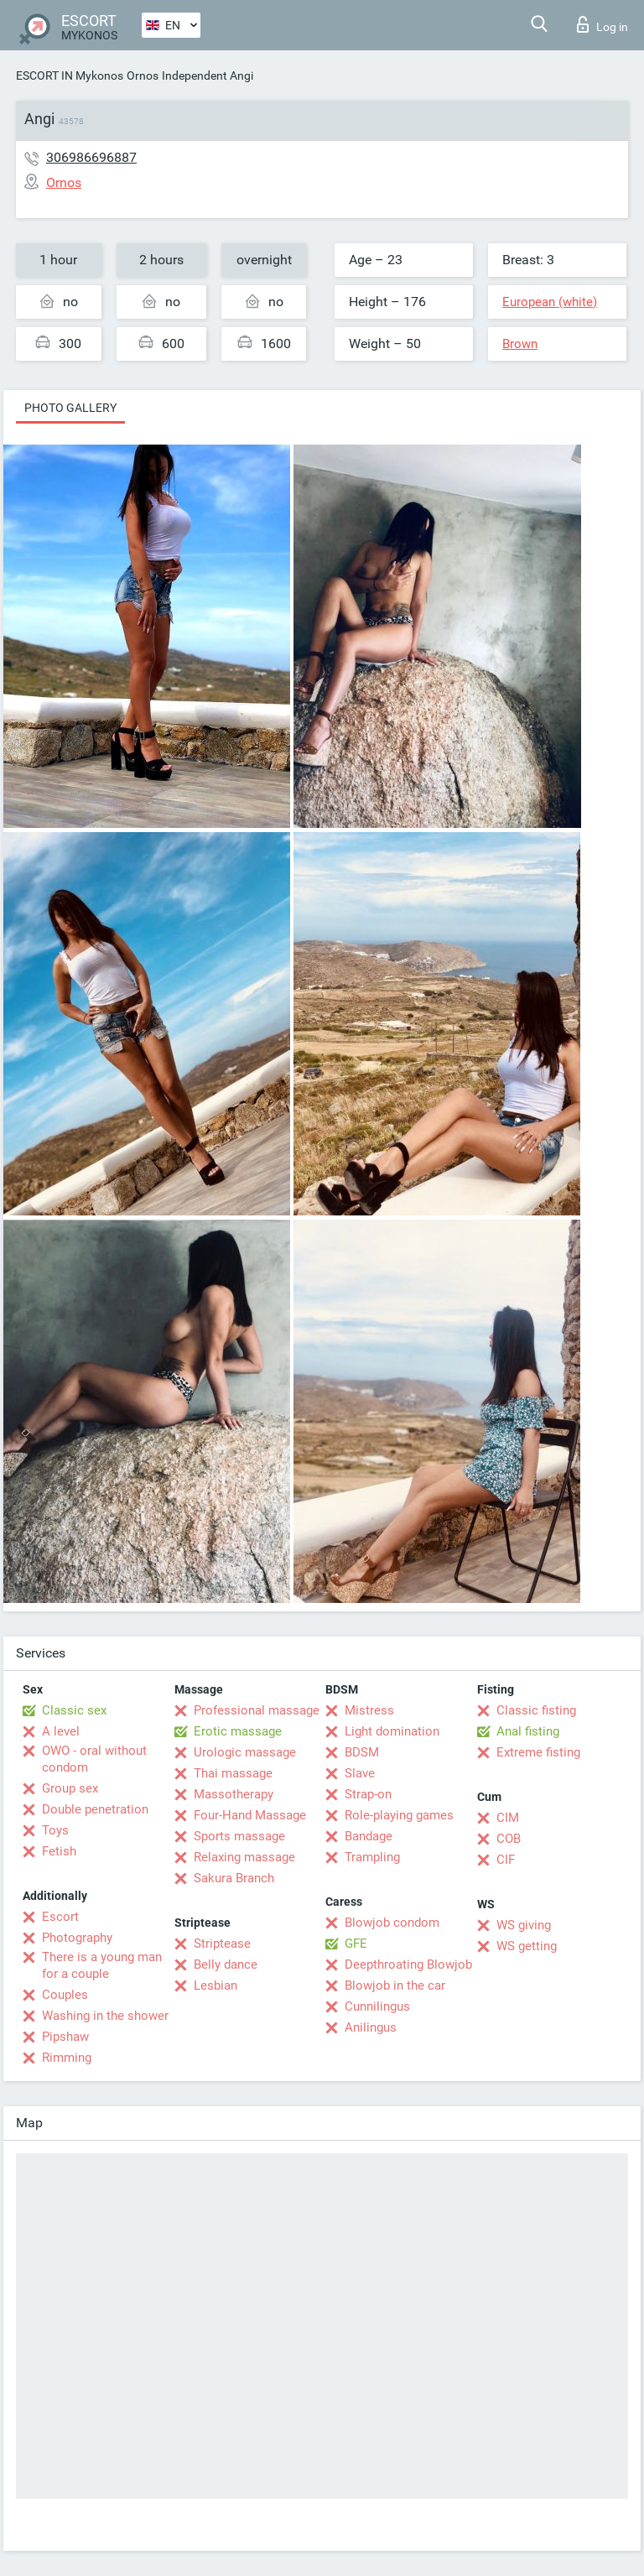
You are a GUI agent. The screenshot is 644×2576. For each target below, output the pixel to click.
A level (61, 1731)
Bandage (368, 1836)
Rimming (66, 2057)
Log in (602, 24)
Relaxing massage (244, 1857)
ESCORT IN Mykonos (69, 75)
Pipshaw (65, 2036)
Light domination (392, 1731)
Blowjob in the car (395, 1985)
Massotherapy (233, 1794)
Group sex (70, 1788)
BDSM (362, 1752)
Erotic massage (238, 1731)
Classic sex (74, 1710)
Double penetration (95, 1809)
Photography (77, 1937)
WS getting (526, 1946)
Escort (60, 1916)
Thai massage (233, 1773)
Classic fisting (536, 1710)
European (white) (549, 302)
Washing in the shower (105, 2015)
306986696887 (91, 157)
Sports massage (239, 1836)
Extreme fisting (538, 1752)
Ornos (142, 75)
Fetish (59, 1851)
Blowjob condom (392, 1922)
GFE (356, 1943)
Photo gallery (70, 407)
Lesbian (215, 1985)
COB (508, 1838)
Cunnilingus (377, 2006)
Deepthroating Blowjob (408, 1964)
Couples (65, 1994)
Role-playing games (399, 1815)
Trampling (372, 1857)
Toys (55, 1830)
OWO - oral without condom (94, 1759)
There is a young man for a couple (102, 1965)
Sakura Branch (234, 1878)
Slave (360, 1773)
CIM (507, 1817)
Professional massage (256, 1710)
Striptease (222, 1943)
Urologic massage (245, 1752)
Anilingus (371, 2027)
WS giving (523, 1925)
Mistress (369, 1710)
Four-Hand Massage (250, 1815)
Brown (520, 343)
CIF (505, 1859)
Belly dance (225, 1964)
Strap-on (368, 1794)
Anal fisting (527, 1731)
